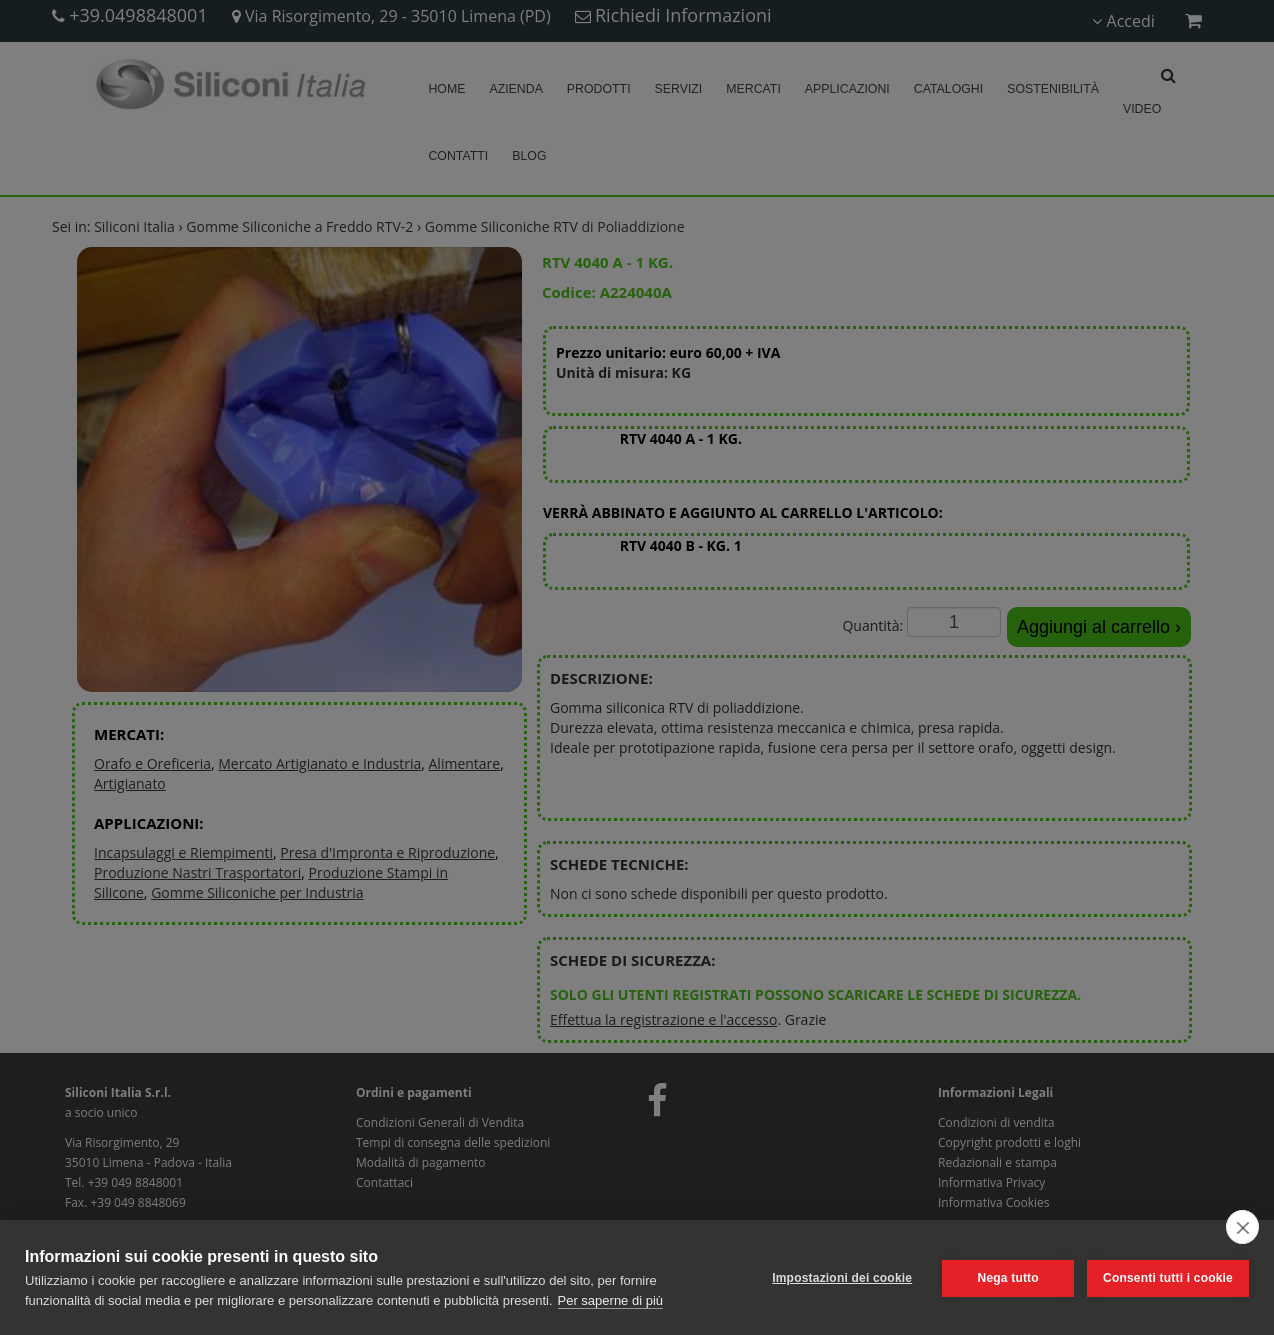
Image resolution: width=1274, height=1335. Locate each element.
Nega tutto (1006, 1278)
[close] (1242, 1227)
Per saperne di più (611, 1300)
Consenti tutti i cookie (1168, 1278)
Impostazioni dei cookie (841, 1278)
